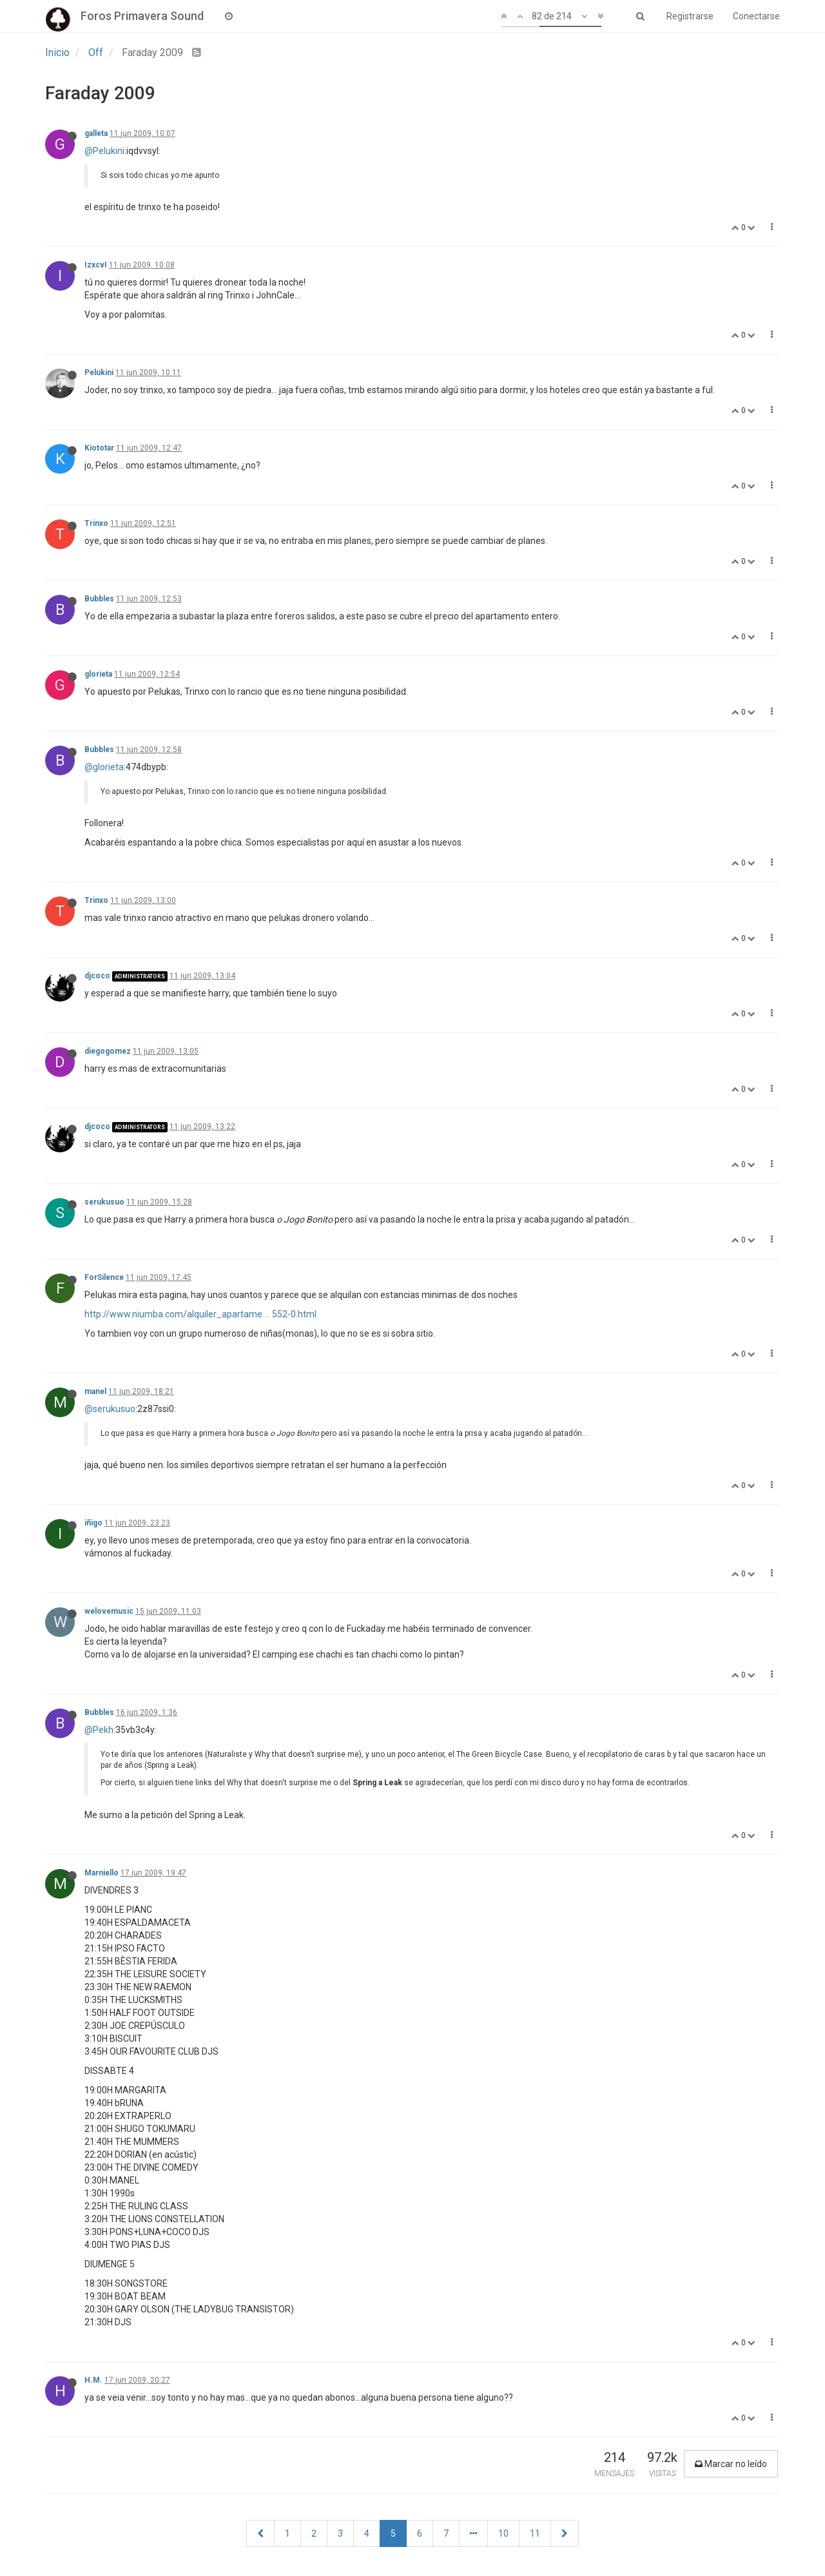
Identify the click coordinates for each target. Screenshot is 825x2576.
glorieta (98, 674)
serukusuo (104, 1201)
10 (503, 2533)
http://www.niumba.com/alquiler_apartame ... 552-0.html (200, 1314)
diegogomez (107, 1051)
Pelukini (98, 372)
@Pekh (98, 1730)
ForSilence (104, 1277)
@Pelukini (104, 151)
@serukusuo (109, 1409)
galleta (96, 133)
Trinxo (96, 523)
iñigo (93, 1522)
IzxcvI (95, 264)
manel (95, 1391)
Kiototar (99, 447)
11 (535, 2533)
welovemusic (108, 1611)
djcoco (97, 975)
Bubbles (99, 598)
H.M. (93, 2380)
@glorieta (104, 767)
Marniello (101, 1872)
